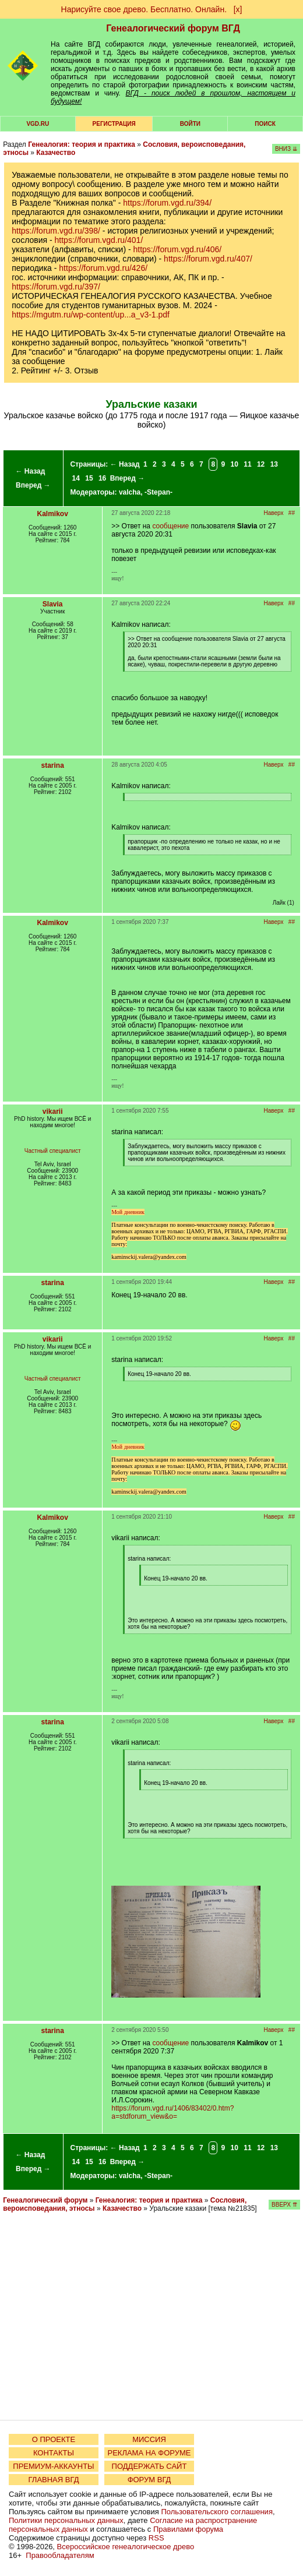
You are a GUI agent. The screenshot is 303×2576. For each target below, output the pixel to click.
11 (247, 464)
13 (274, 464)
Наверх (274, 513)
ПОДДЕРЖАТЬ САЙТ (149, 2466)
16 (102, 478)
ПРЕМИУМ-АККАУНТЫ (53, 2466)
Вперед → (33, 485)
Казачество (55, 153)
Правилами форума (188, 2529)
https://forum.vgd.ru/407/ (208, 258)
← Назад (30, 471)
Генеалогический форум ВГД (173, 28)
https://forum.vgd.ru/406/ (177, 249)
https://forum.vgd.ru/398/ (56, 230)
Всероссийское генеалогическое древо (126, 2546)
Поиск (265, 124)
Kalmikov (52, 514)
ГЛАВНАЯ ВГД (54, 2479)
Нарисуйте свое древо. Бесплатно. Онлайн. (144, 9)
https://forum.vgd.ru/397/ (56, 286)
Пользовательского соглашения (217, 2511)
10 (234, 464)
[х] (238, 9)
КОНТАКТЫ (53, 2452)
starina (52, 765)
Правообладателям (60, 2555)
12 (261, 464)
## (291, 513)
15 (89, 478)
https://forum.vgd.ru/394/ (167, 202)
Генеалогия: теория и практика (81, 144)
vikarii (53, 1111)
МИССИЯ (149, 2439)
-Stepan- (158, 492)
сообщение (170, 526)
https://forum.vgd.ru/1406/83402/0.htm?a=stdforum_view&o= (172, 2112)
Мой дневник (128, 1212)
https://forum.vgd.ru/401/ (99, 240)
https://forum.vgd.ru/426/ (103, 268)
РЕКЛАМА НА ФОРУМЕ (149, 2452)
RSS (156, 2537)
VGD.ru (37, 124)
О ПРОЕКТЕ (53, 2439)
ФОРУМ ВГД (149, 2479)
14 (76, 478)
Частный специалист (52, 1151)
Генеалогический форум (45, 2200)
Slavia (53, 604)
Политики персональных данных (66, 2520)
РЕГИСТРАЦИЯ (114, 124)
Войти (190, 124)
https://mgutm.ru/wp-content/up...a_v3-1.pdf (91, 314)
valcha (129, 492)
